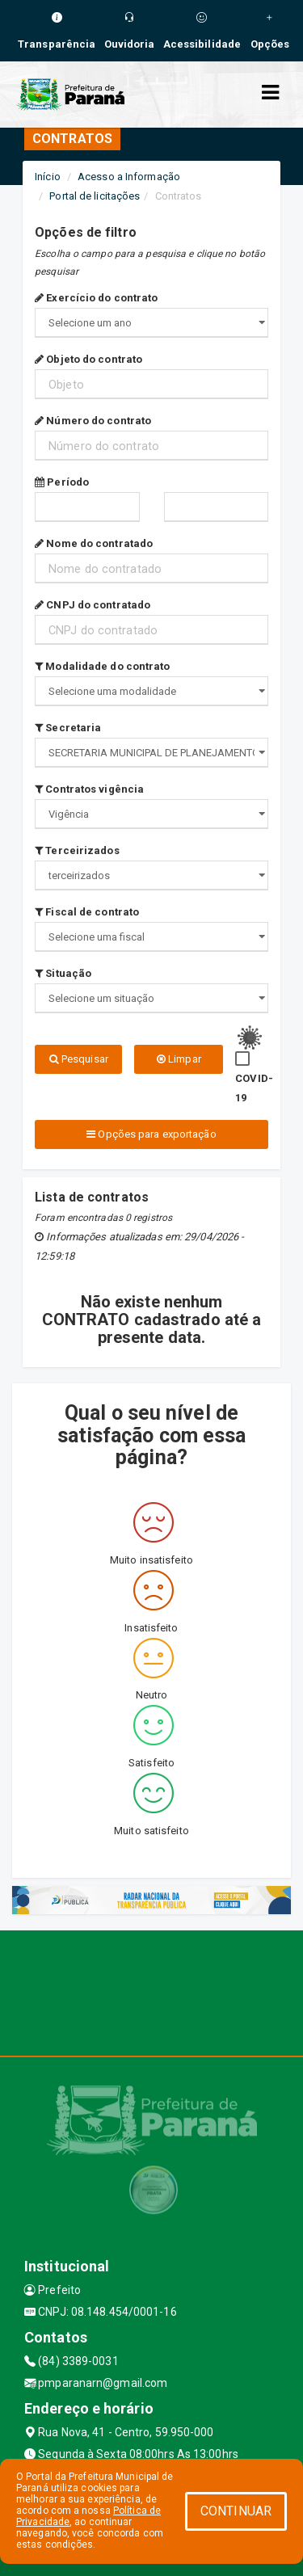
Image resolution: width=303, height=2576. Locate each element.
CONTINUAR (235, 2511)
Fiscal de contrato (87, 912)
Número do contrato (93, 421)
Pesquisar (78, 1059)
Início (48, 176)
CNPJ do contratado (92, 605)
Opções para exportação (151, 1134)
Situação (63, 973)
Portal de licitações (94, 196)
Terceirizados (77, 850)
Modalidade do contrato (102, 666)
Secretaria (68, 728)
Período (62, 482)
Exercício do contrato (96, 298)
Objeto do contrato (88, 359)
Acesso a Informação (129, 176)
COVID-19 (254, 1088)
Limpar (179, 1059)
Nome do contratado (94, 543)
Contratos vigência (89, 789)
